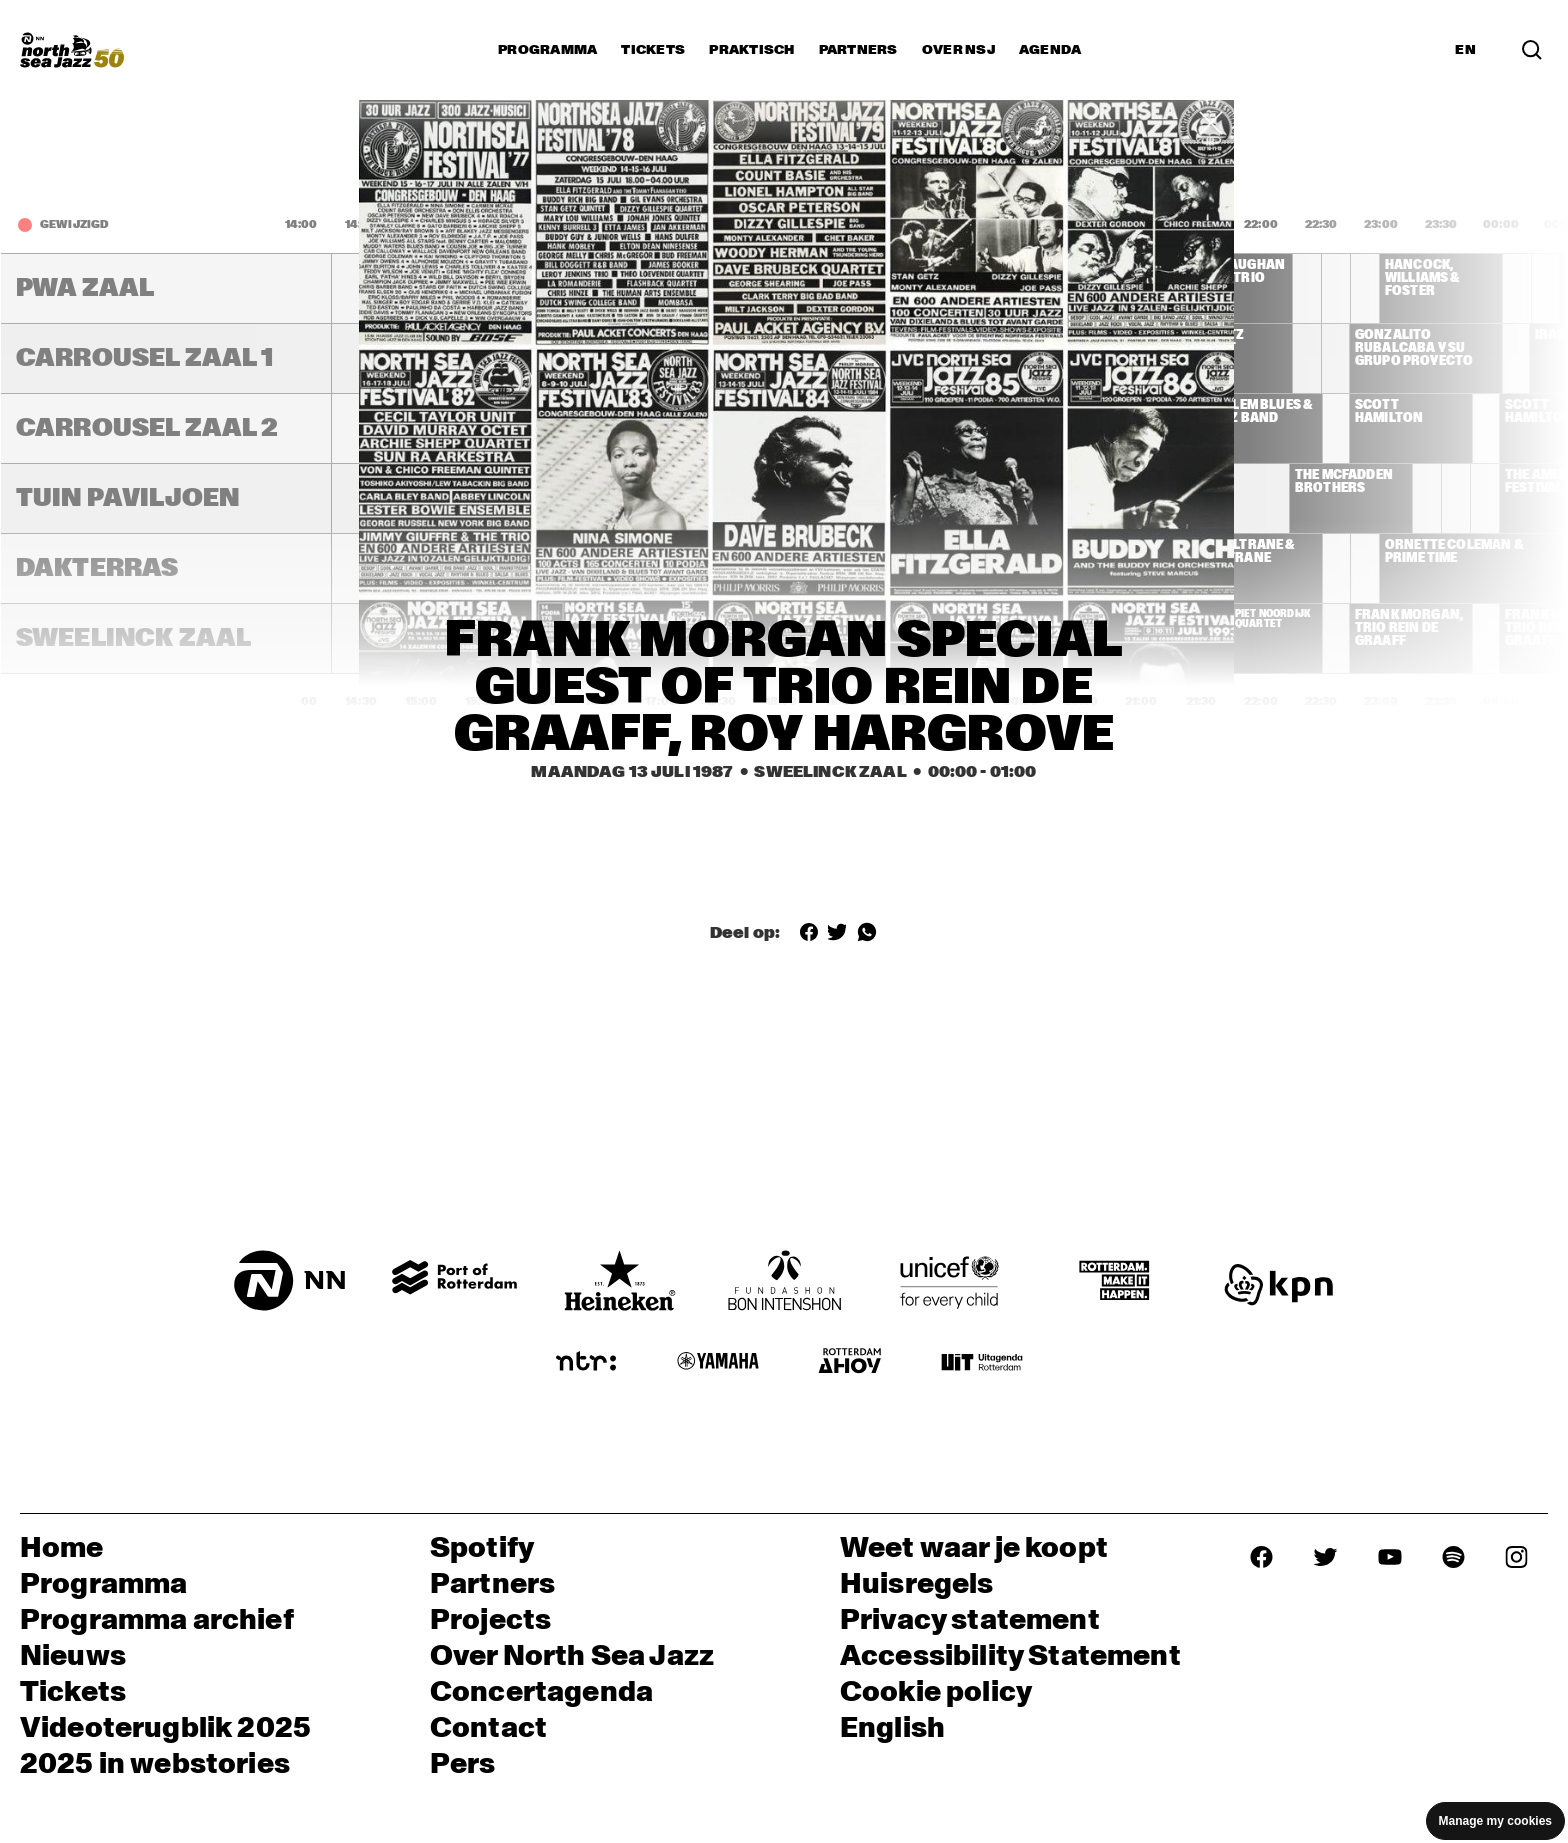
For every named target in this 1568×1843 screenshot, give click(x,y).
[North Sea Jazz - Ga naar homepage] (72, 50)
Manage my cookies (1495, 1821)
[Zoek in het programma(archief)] (1532, 50)
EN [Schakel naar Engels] (1465, 50)
